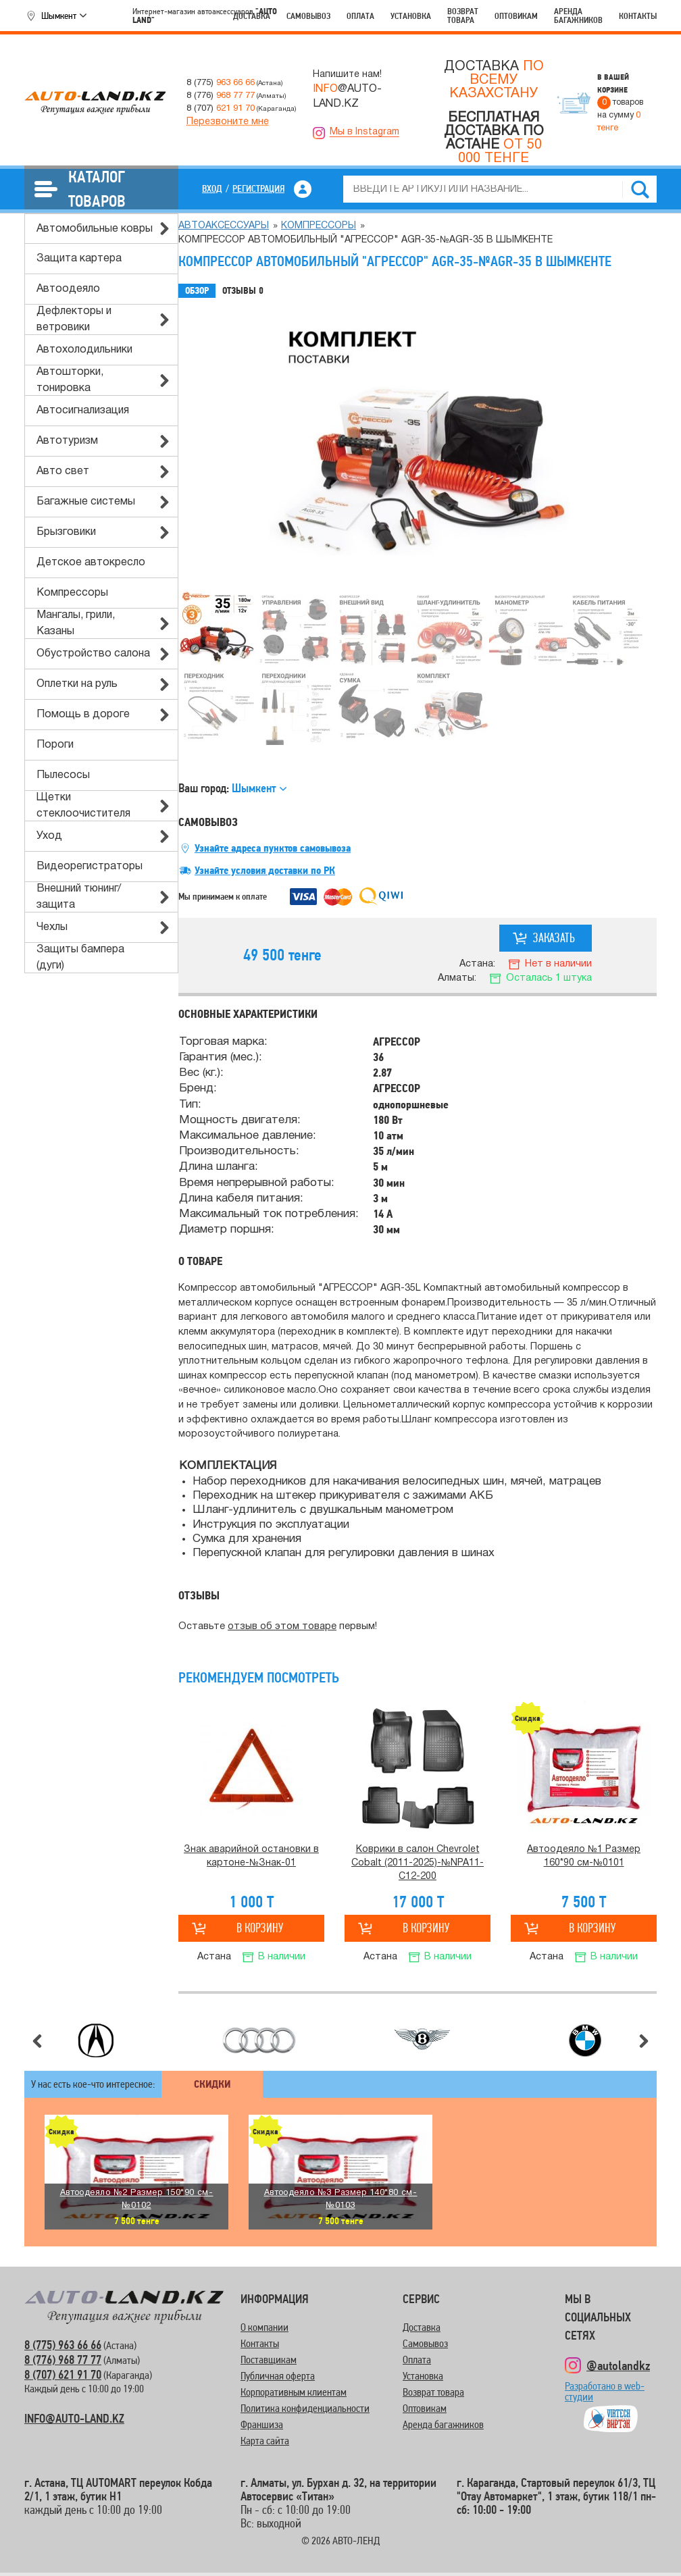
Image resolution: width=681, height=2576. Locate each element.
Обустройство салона (93, 654)
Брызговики (66, 532)
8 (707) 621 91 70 (62, 2374)
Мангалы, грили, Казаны (75, 623)
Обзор (197, 291)
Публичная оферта (278, 2375)
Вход (212, 188)
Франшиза (262, 2424)
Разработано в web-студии (605, 2397)
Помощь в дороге (83, 714)
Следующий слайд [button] (644, 2041)
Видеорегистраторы (89, 866)
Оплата (360, 15)
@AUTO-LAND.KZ (347, 96)
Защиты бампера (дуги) (80, 958)
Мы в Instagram (364, 132)
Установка (410, 15)
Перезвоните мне (227, 122)
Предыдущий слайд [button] (37, 2041)
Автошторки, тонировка (69, 380)
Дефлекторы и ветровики (73, 319)
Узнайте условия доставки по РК (265, 870)
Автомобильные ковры (94, 229)
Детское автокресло (90, 562)
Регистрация (258, 188)
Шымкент (58, 15)
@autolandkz (618, 2365)
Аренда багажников (578, 15)
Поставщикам (269, 2359)
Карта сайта (265, 2440)
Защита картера (79, 258)
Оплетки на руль (77, 684)
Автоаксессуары (223, 226)
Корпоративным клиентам (294, 2392)
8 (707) (220, 108)
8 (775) (220, 82)
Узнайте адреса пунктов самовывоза (273, 848)
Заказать (554, 938)
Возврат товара (462, 15)
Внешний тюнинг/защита (78, 897)
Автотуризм (67, 441)
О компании (264, 2327)
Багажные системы (85, 502)
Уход (49, 836)
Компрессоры (72, 593)
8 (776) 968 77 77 (62, 2359)
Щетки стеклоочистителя (83, 806)
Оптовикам (516, 15)
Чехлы (52, 927)
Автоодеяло (68, 289)
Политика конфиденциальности (305, 2408)
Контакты (638, 15)
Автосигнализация (82, 410)
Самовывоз (308, 15)
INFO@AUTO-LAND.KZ (74, 2418)
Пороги (55, 745)
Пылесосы (63, 775)
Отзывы (242, 291)
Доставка (251, 15)
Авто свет (62, 471)
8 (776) (220, 95)
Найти (640, 189)
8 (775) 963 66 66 (62, 2345)
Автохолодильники (84, 350)
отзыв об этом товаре (282, 1626)
